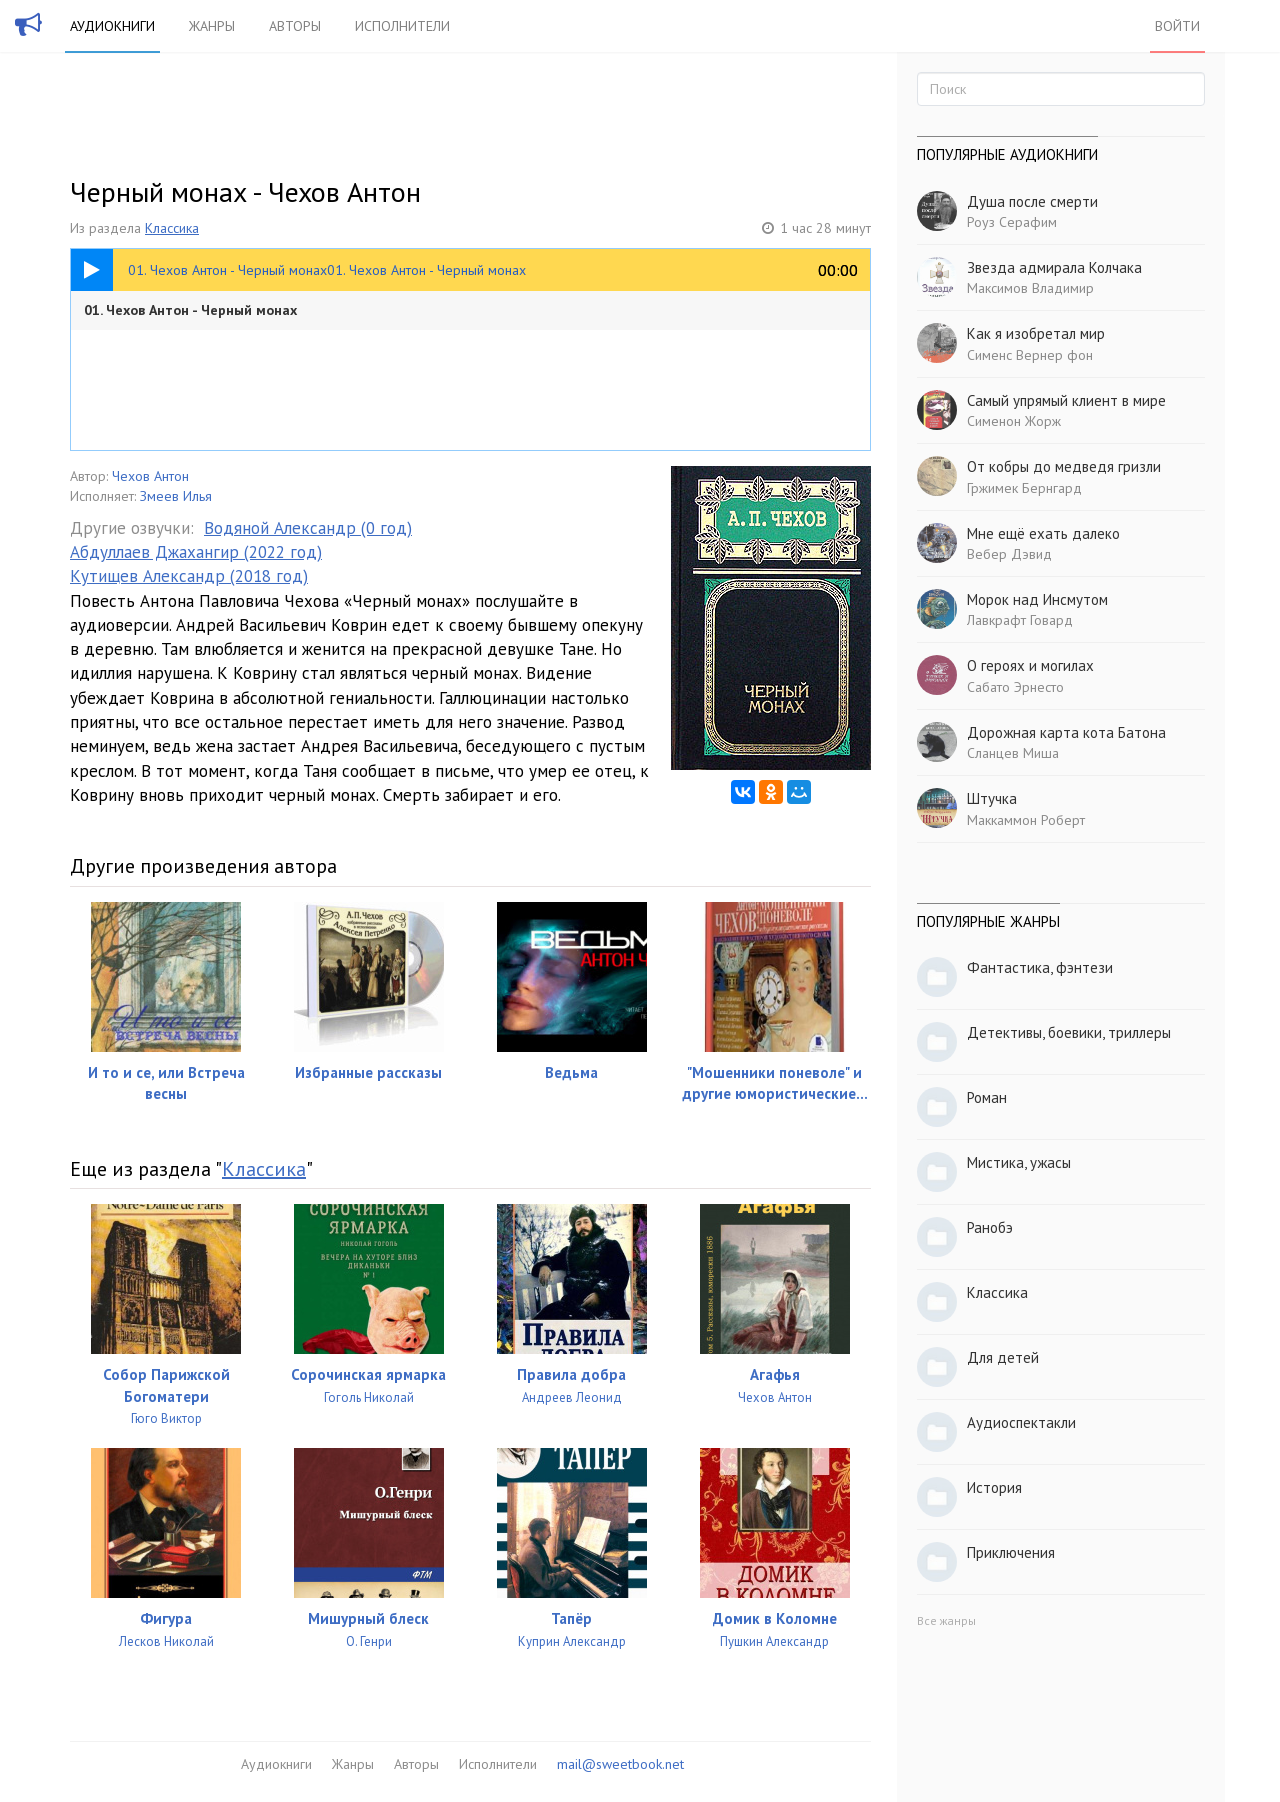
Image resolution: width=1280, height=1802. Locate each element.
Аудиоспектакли (1021, 1422)
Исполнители (402, 26)
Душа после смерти (1032, 201)
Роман (987, 1097)
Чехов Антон (150, 476)
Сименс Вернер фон (1030, 355)
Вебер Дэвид (1009, 554)
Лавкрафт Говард (1020, 620)
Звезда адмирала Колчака (1054, 267)
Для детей (1003, 1357)
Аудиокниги (112, 26)
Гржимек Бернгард (1024, 488)
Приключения (1011, 1552)
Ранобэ (990, 1227)
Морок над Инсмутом (1037, 599)
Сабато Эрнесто (1015, 687)
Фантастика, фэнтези (1040, 967)
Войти (1177, 26)
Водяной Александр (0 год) (308, 528)
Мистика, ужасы (1019, 1162)
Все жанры (946, 1620)
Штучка (992, 798)
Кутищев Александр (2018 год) (189, 576)
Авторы (295, 26)
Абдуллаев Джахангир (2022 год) (196, 552)
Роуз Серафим (1012, 222)
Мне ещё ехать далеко (1043, 533)
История (994, 1487)
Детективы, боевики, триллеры (1069, 1032)
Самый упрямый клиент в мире (1066, 400)
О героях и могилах (1030, 665)
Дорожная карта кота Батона (1066, 732)
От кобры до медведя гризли (1064, 466)
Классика (172, 228)
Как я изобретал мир (1036, 333)
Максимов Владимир (1030, 288)
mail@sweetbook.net (620, 1764)
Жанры (212, 26)
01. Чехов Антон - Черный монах (190, 310)
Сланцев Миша (1013, 753)
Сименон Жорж (1014, 421)
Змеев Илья (176, 496)
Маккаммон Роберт (1026, 820)
